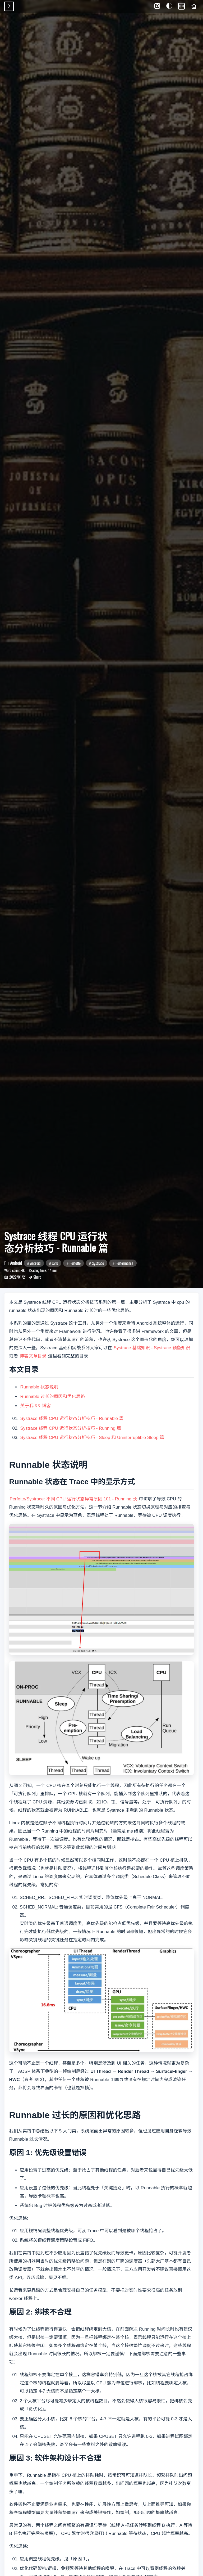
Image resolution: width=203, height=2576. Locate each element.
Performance (124, 1263)
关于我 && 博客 (35, 1405)
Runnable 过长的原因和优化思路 (52, 1396)
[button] (157, 6)
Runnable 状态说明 (39, 1386)
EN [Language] (181, 6)
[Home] (194, 6)
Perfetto (75, 1263)
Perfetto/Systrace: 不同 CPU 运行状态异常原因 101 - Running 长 (73, 1498)
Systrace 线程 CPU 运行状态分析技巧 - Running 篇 (70, 1428)
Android (35, 1263)
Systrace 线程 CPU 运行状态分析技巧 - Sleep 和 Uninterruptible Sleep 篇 (92, 1437)
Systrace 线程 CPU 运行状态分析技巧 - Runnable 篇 (72, 1418)
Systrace (98, 1263)
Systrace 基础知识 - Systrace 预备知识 (152, 1347)
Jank (55, 1263)
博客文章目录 (33, 1356)
